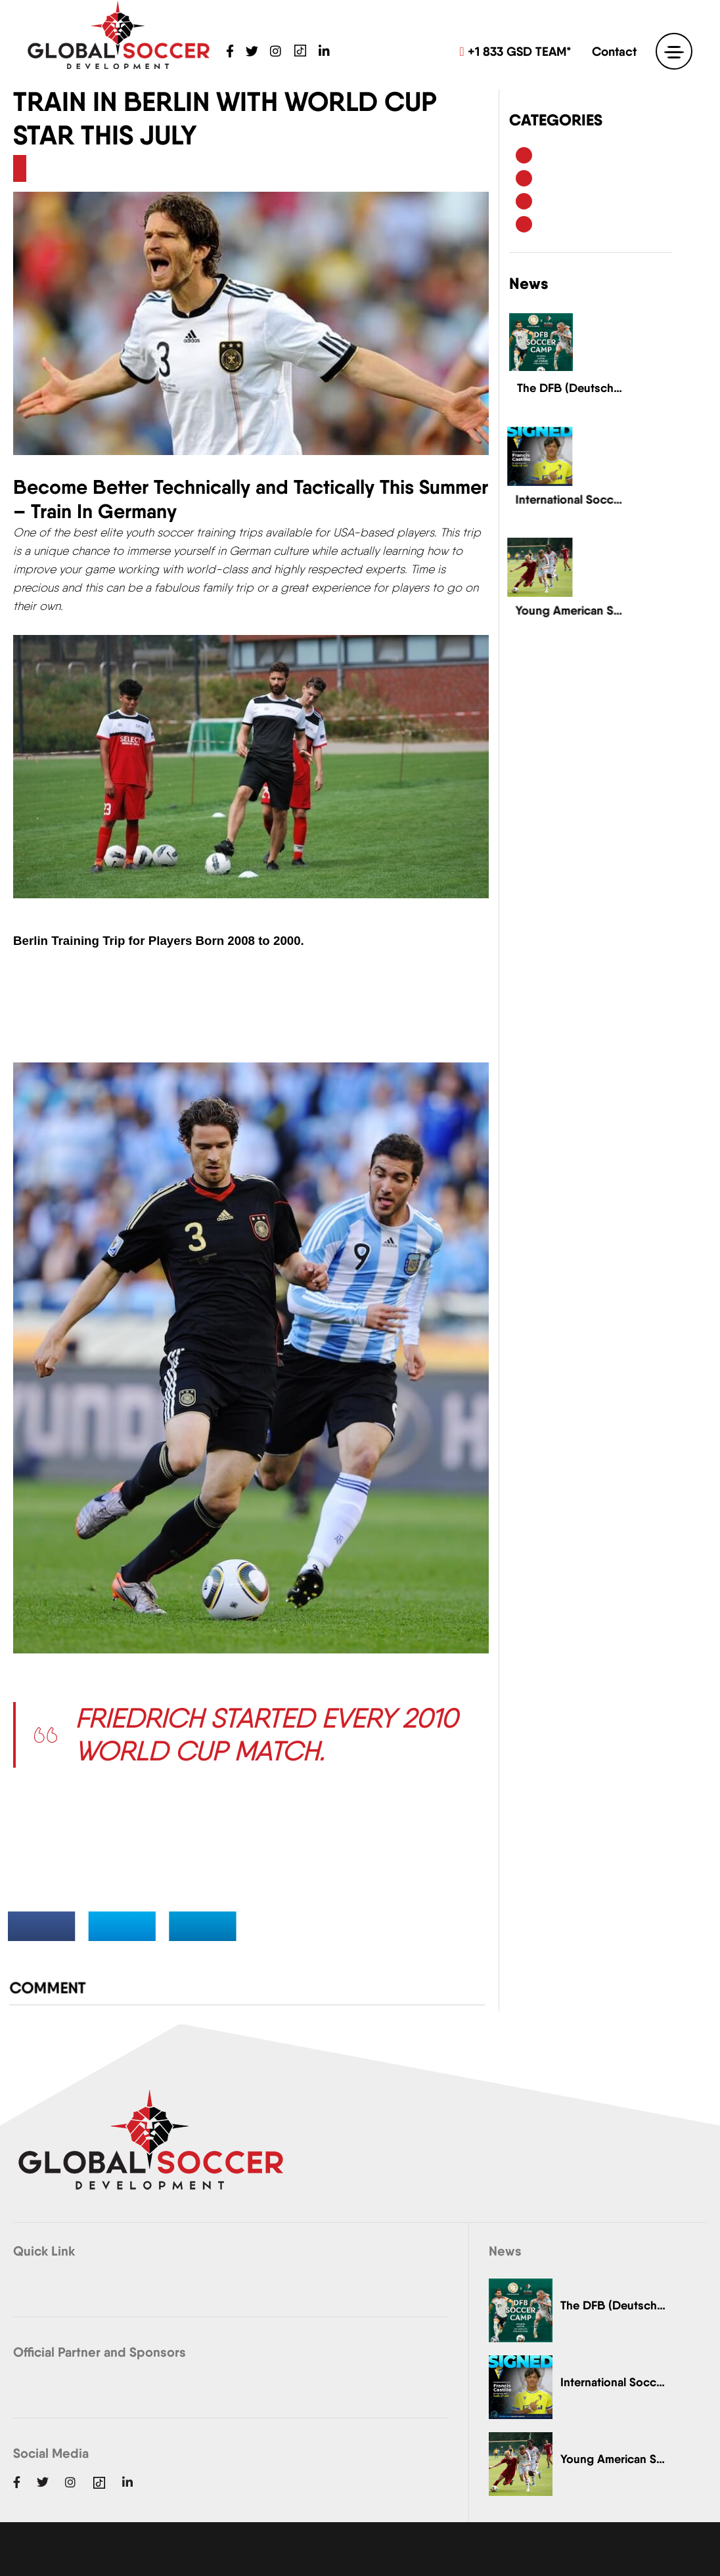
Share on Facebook (75, 1924)
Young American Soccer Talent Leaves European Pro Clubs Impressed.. (571, 601)
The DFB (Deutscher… (612, 2305)
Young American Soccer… (612, 2458)
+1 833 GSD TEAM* (516, 51)
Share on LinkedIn (211, 1924)
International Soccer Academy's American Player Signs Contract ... (571, 490)
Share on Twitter (143, 1924)
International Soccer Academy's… (612, 2382)
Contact (614, 51)
